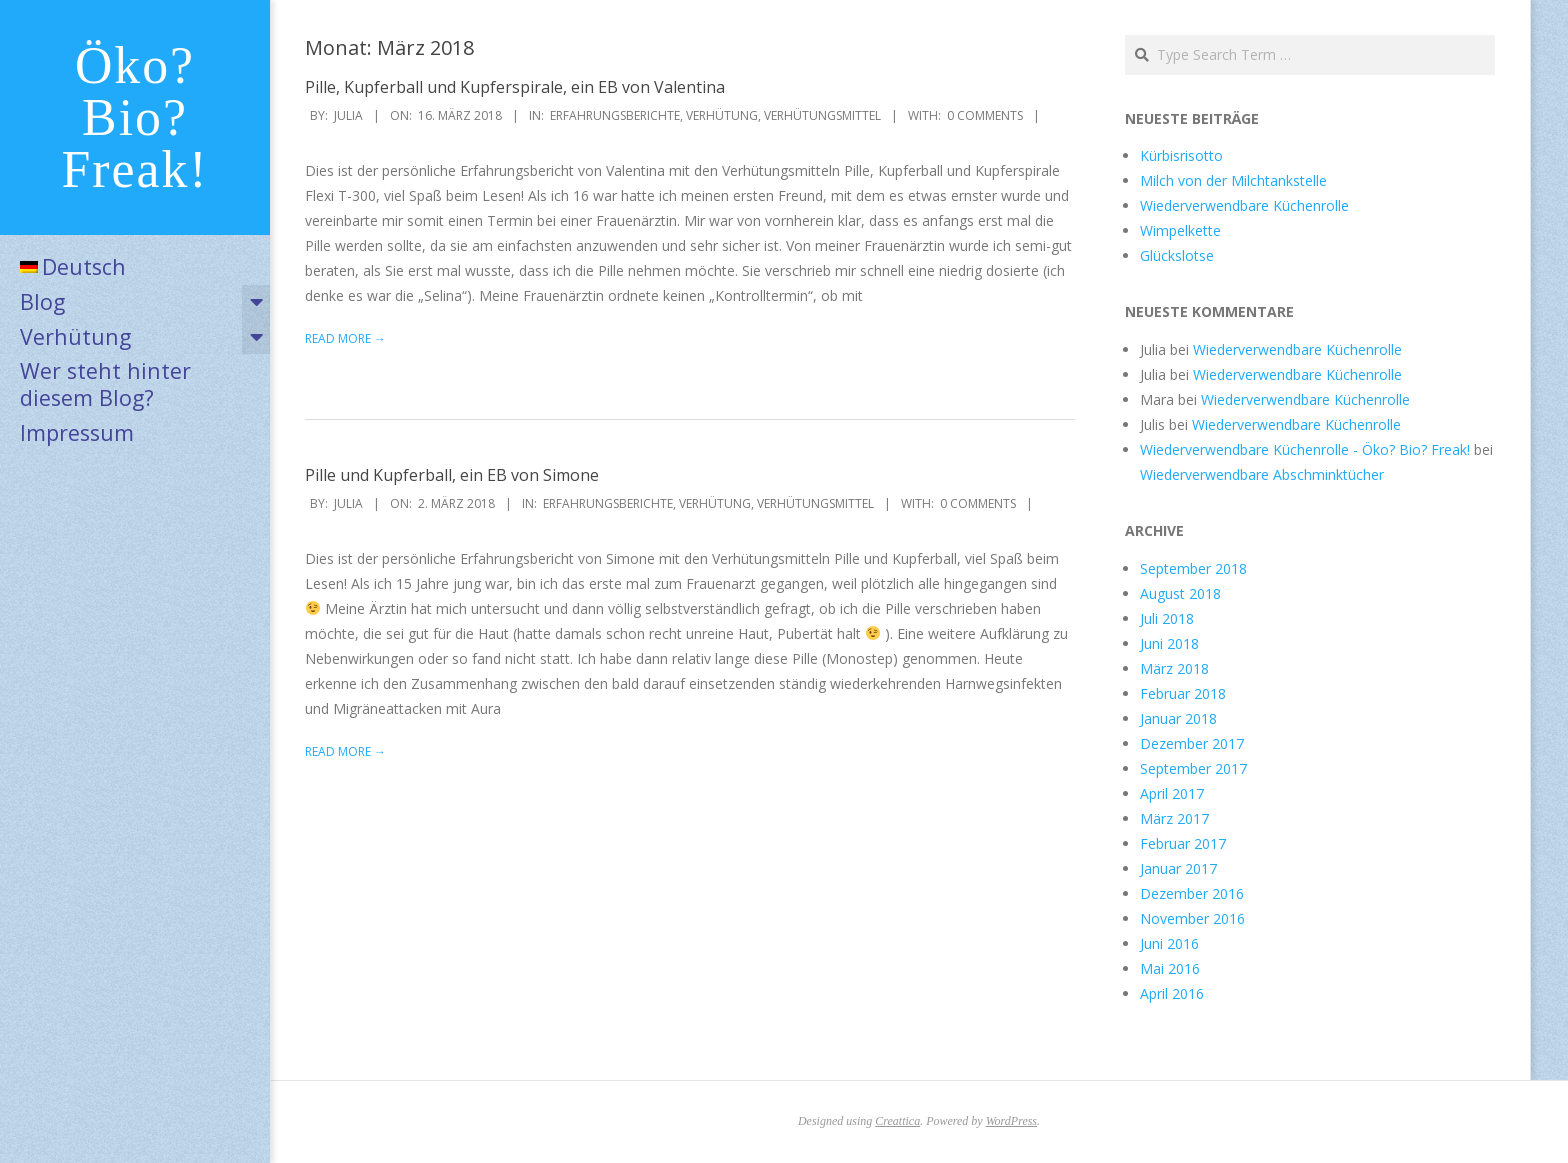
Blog (42, 301)
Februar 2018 (1183, 693)
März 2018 (1174, 668)
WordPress (1011, 1121)
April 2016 (1172, 993)
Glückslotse (1177, 255)
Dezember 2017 (1192, 743)
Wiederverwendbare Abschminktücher (1262, 474)
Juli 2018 (1167, 618)
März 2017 (1174, 818)
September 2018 (1193, 568)
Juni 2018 (1169, 643)
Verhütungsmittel (822, 115)
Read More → (345, 338)
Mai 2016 (1170, 968)
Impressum (77, 432)
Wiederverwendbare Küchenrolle (1244, 205)
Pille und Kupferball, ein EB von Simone (452, 475)
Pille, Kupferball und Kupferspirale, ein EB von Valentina (515, 87)
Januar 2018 (1178, 718)
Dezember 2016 (1192, 893)
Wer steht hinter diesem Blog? (105, 384)
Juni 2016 (1169, 943)
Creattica (897, 1121)
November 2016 (1192, 918)
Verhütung (75, 336)
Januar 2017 (1178, 868)
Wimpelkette (1180, 230)
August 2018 (1180, 593)
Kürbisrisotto (1181, 155)
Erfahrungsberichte (615, 115)
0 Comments (985, 115)
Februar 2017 (1183, 843)
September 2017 (1193, 768)
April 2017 (1172, 793)
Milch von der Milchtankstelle (1233, 180)
